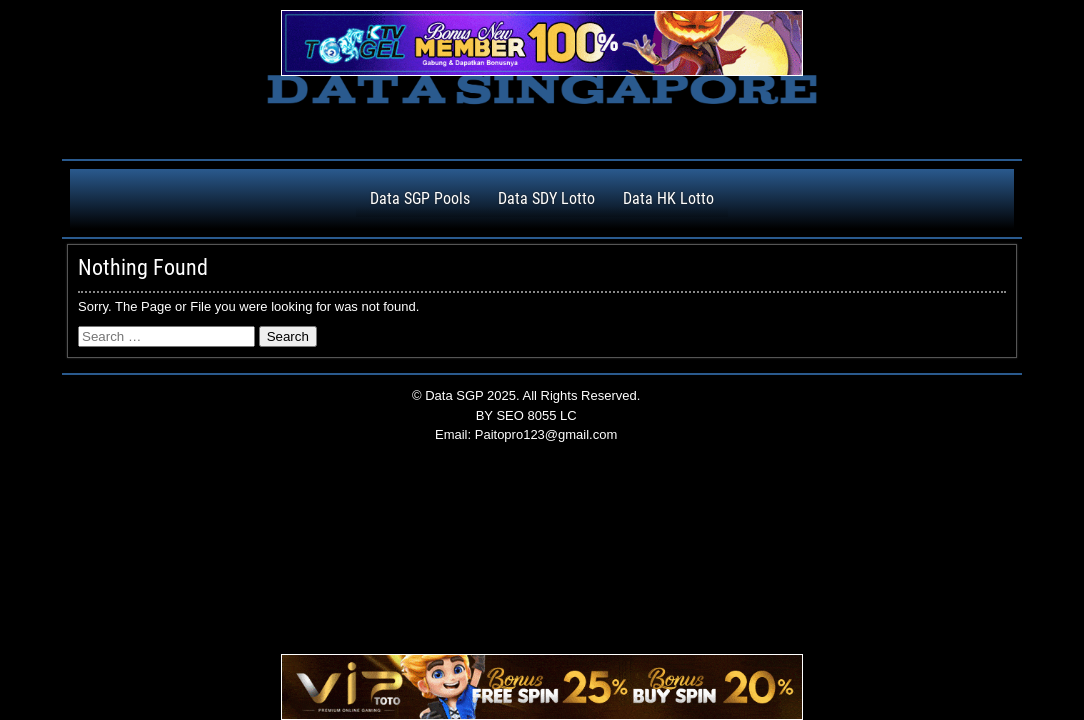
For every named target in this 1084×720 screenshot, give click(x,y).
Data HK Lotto (668, 198)
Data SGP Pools (420, 198)
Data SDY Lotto (546, 198)
